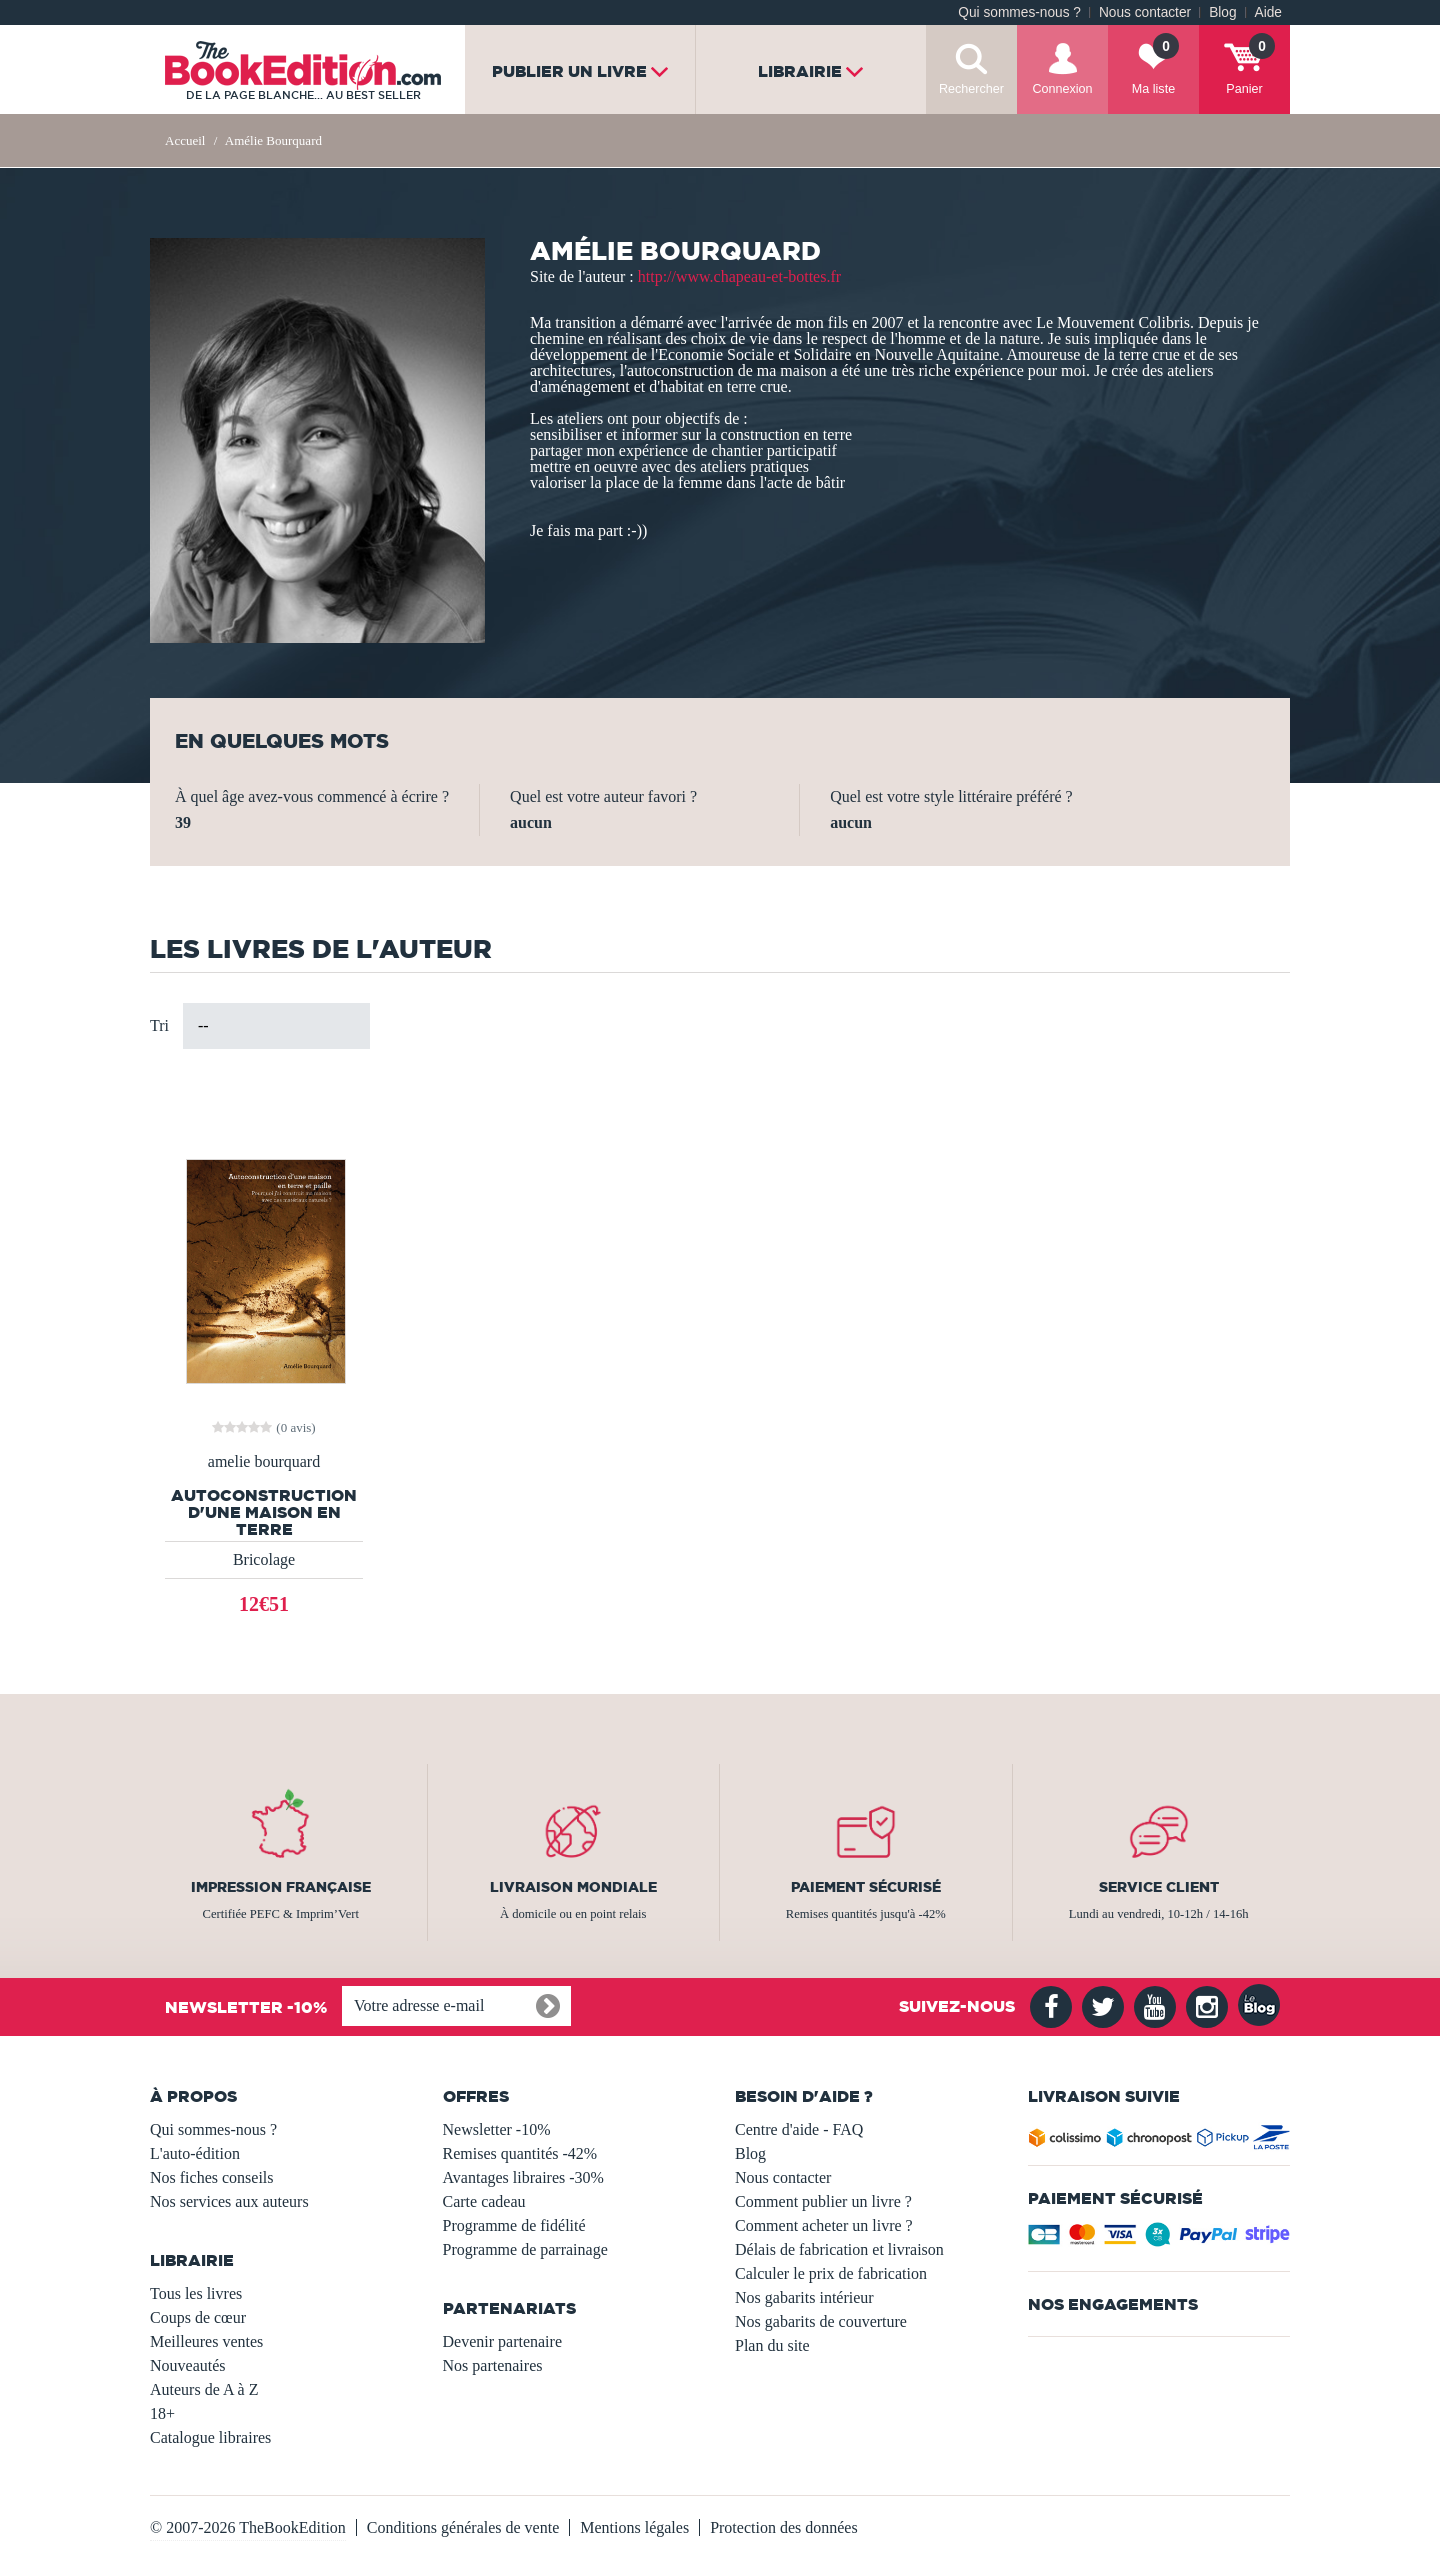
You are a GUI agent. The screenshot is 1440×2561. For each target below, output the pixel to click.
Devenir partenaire (502, 2341)
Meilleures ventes (206, 2341)
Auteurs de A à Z (204, 2389)
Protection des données (784, 2527)
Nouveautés (188, 2365)
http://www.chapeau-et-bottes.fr (739, 276)
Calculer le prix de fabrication (831, 2273)
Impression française (281, 1887)
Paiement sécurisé (866, 1887)
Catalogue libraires (210, 2437)
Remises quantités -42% (520, 2153)
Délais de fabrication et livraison (839, 2249)
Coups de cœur (198, 2317)
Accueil (185, 140)
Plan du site (772, 2345)
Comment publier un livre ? (823, 2201)
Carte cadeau (484, 2201)
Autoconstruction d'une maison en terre (264, 1512)
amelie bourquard (264, 1462)
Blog (1222, 12)
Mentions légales (634, 2527)
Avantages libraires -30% (523, 2177)
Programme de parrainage (525, 2249)
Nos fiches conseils (212, 2177)
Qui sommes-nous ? (1019, 12)
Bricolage (264, 1559)
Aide (1268, 12)
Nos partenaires (493, 2365)
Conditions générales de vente (463, 2527)
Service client (1159, 1887)
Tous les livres (196, 2293)
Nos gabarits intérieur (804, 2297)
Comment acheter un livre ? (824, 2225)
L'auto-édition (195, 2153)
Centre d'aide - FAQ (799, 2129)
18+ (162, 2413)
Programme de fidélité (514, 2225)
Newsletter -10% (497, 2129)
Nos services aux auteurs (229, 2201)
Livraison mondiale (573, 1887)
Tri (159, 1025)
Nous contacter (1145, 12)
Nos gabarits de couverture (821, 2321)
